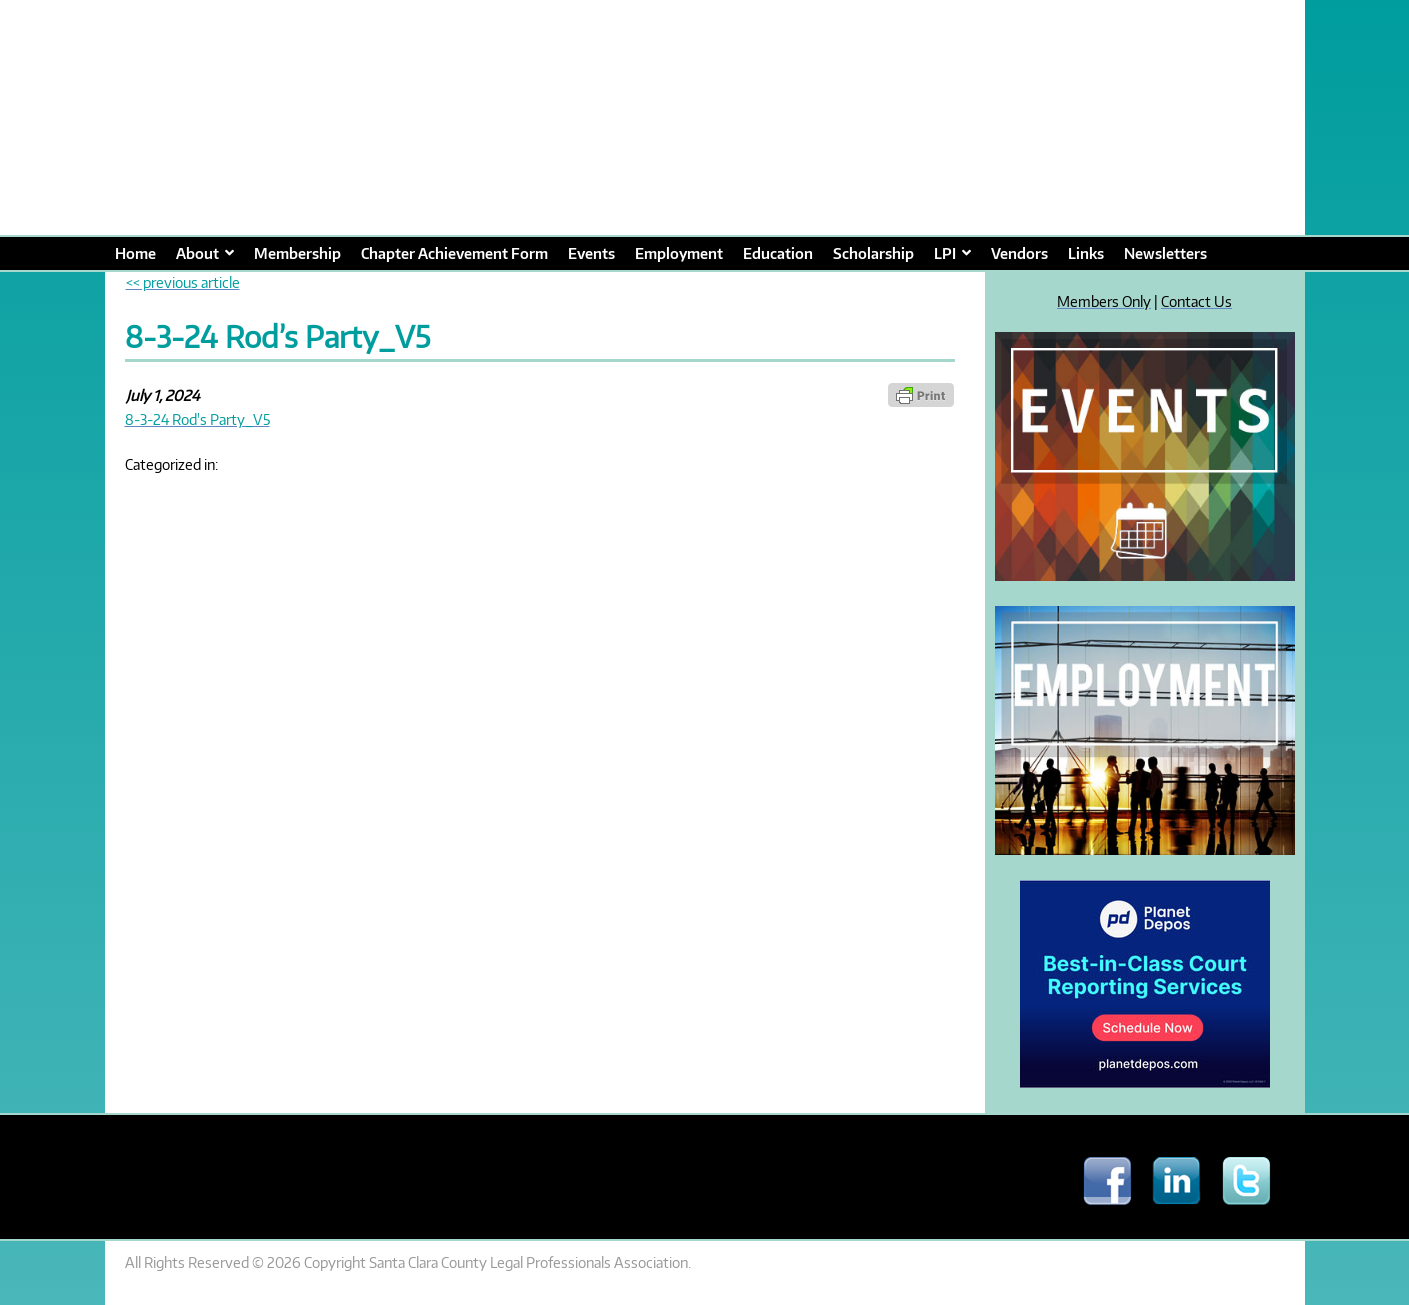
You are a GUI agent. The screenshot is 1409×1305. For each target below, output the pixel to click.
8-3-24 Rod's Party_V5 (197, 419)
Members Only (1104, 301)
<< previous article (183, 282)
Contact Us (1196, 301)
